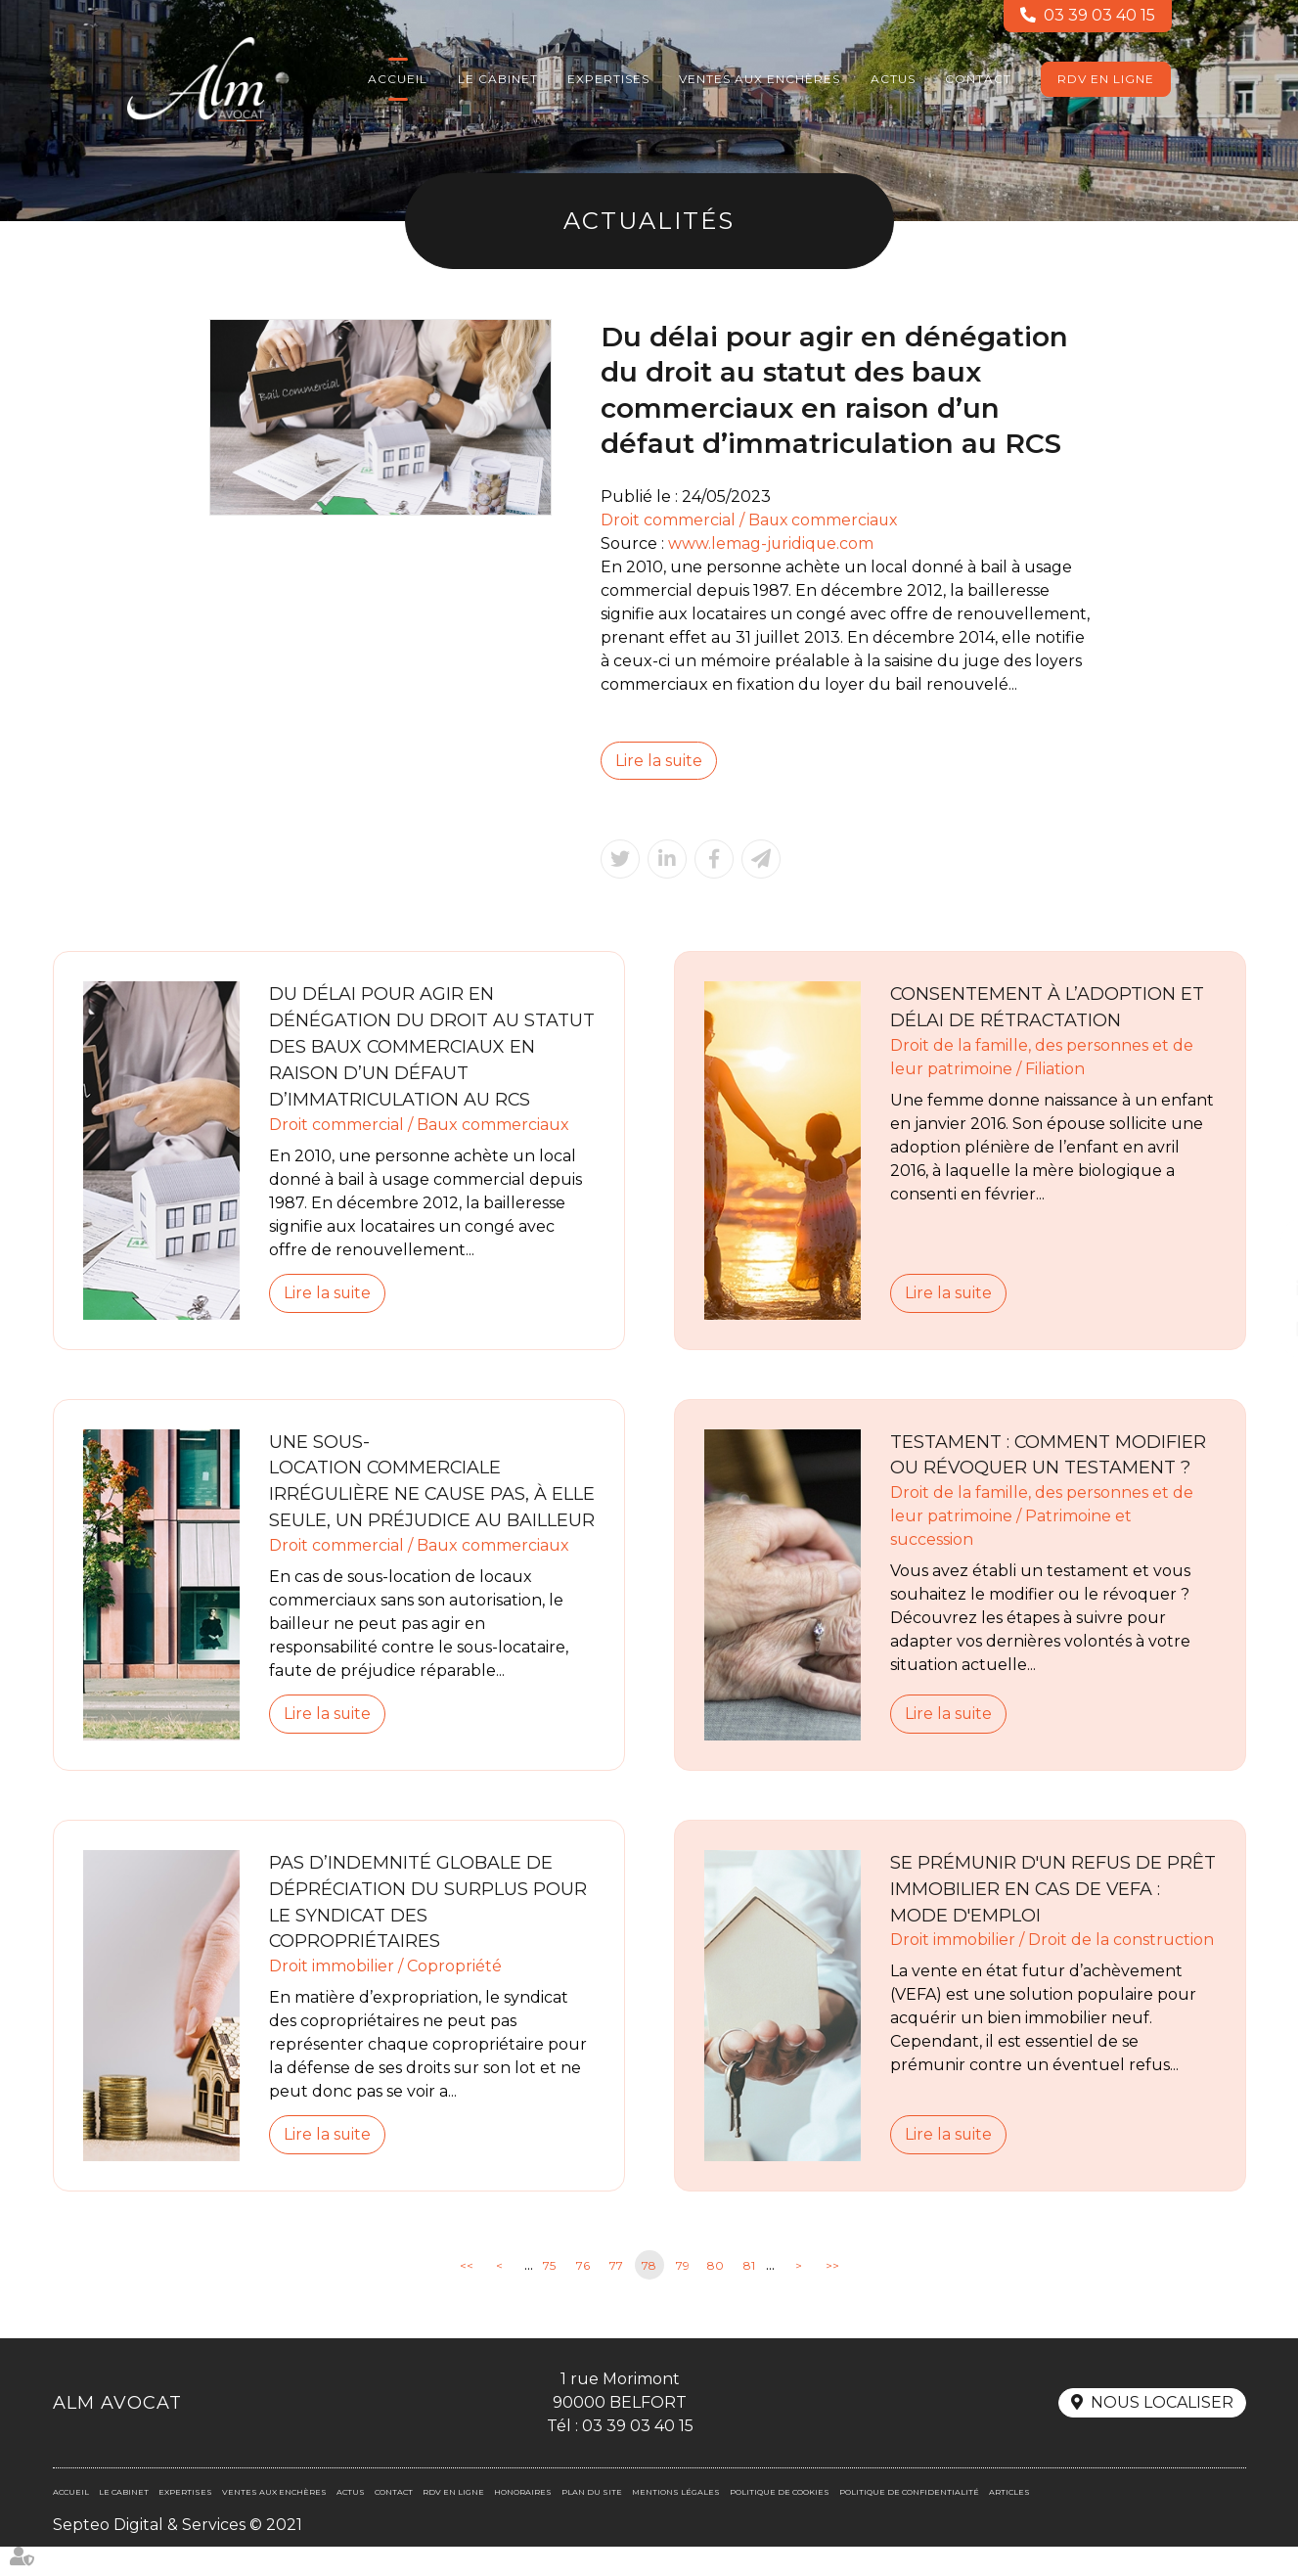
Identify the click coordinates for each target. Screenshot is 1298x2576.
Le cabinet (498, 78)
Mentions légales (676, 2521)
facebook (1259, 1249)
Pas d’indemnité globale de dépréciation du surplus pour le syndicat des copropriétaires (428, 1930)
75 (549, 2293)
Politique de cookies (779, 2521)
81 (749, 2293)
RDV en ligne (1105, 78)
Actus (893, 78)
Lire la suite (659, 760)
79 (683, 2293)
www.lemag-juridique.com (771, 543)
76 (583, 2293)
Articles (1009, 2521)
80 (715, 2293)
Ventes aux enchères (759, 78)
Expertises (608, 78)
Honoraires (523, 2521)
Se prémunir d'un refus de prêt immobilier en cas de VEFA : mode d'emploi (1053, 1917)
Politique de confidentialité (909, 2521)
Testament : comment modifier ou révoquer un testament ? (1048, 1456)
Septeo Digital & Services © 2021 (177, 2554)
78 (649, 2293)
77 (616, 2293)
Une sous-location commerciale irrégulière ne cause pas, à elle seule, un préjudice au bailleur (410, 1495)
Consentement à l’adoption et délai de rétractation (1047, 1008)
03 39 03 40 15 (1099, 16)
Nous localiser (1162, 2431)
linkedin (1259, 1288)
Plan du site (591, 2521)
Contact (978, 78)
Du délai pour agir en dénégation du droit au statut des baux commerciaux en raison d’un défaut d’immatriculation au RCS (432, 1047)
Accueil (397, 78)
